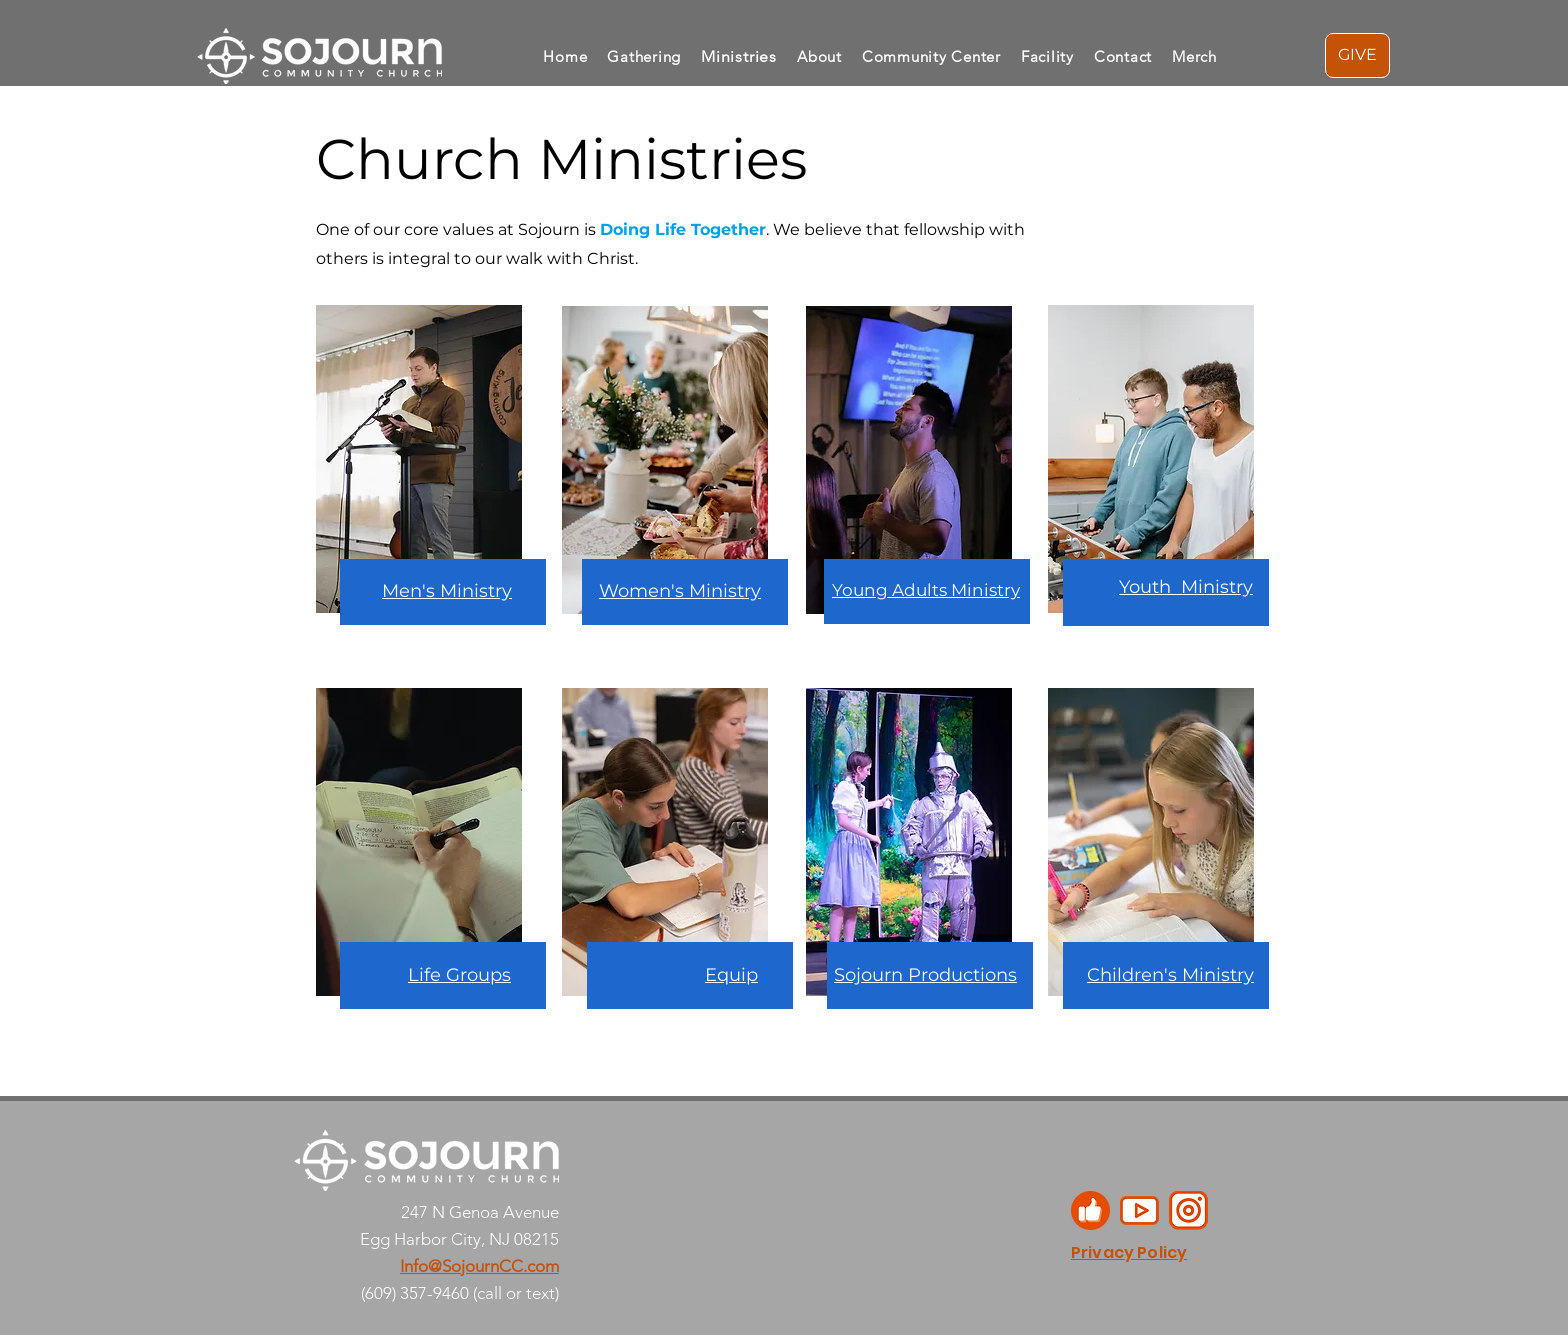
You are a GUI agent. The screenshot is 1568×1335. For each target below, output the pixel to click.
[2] (1139, 1210)
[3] (1090, 1210)
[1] (1188, 1210)
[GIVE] (1357, 55)
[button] (819, 56)
